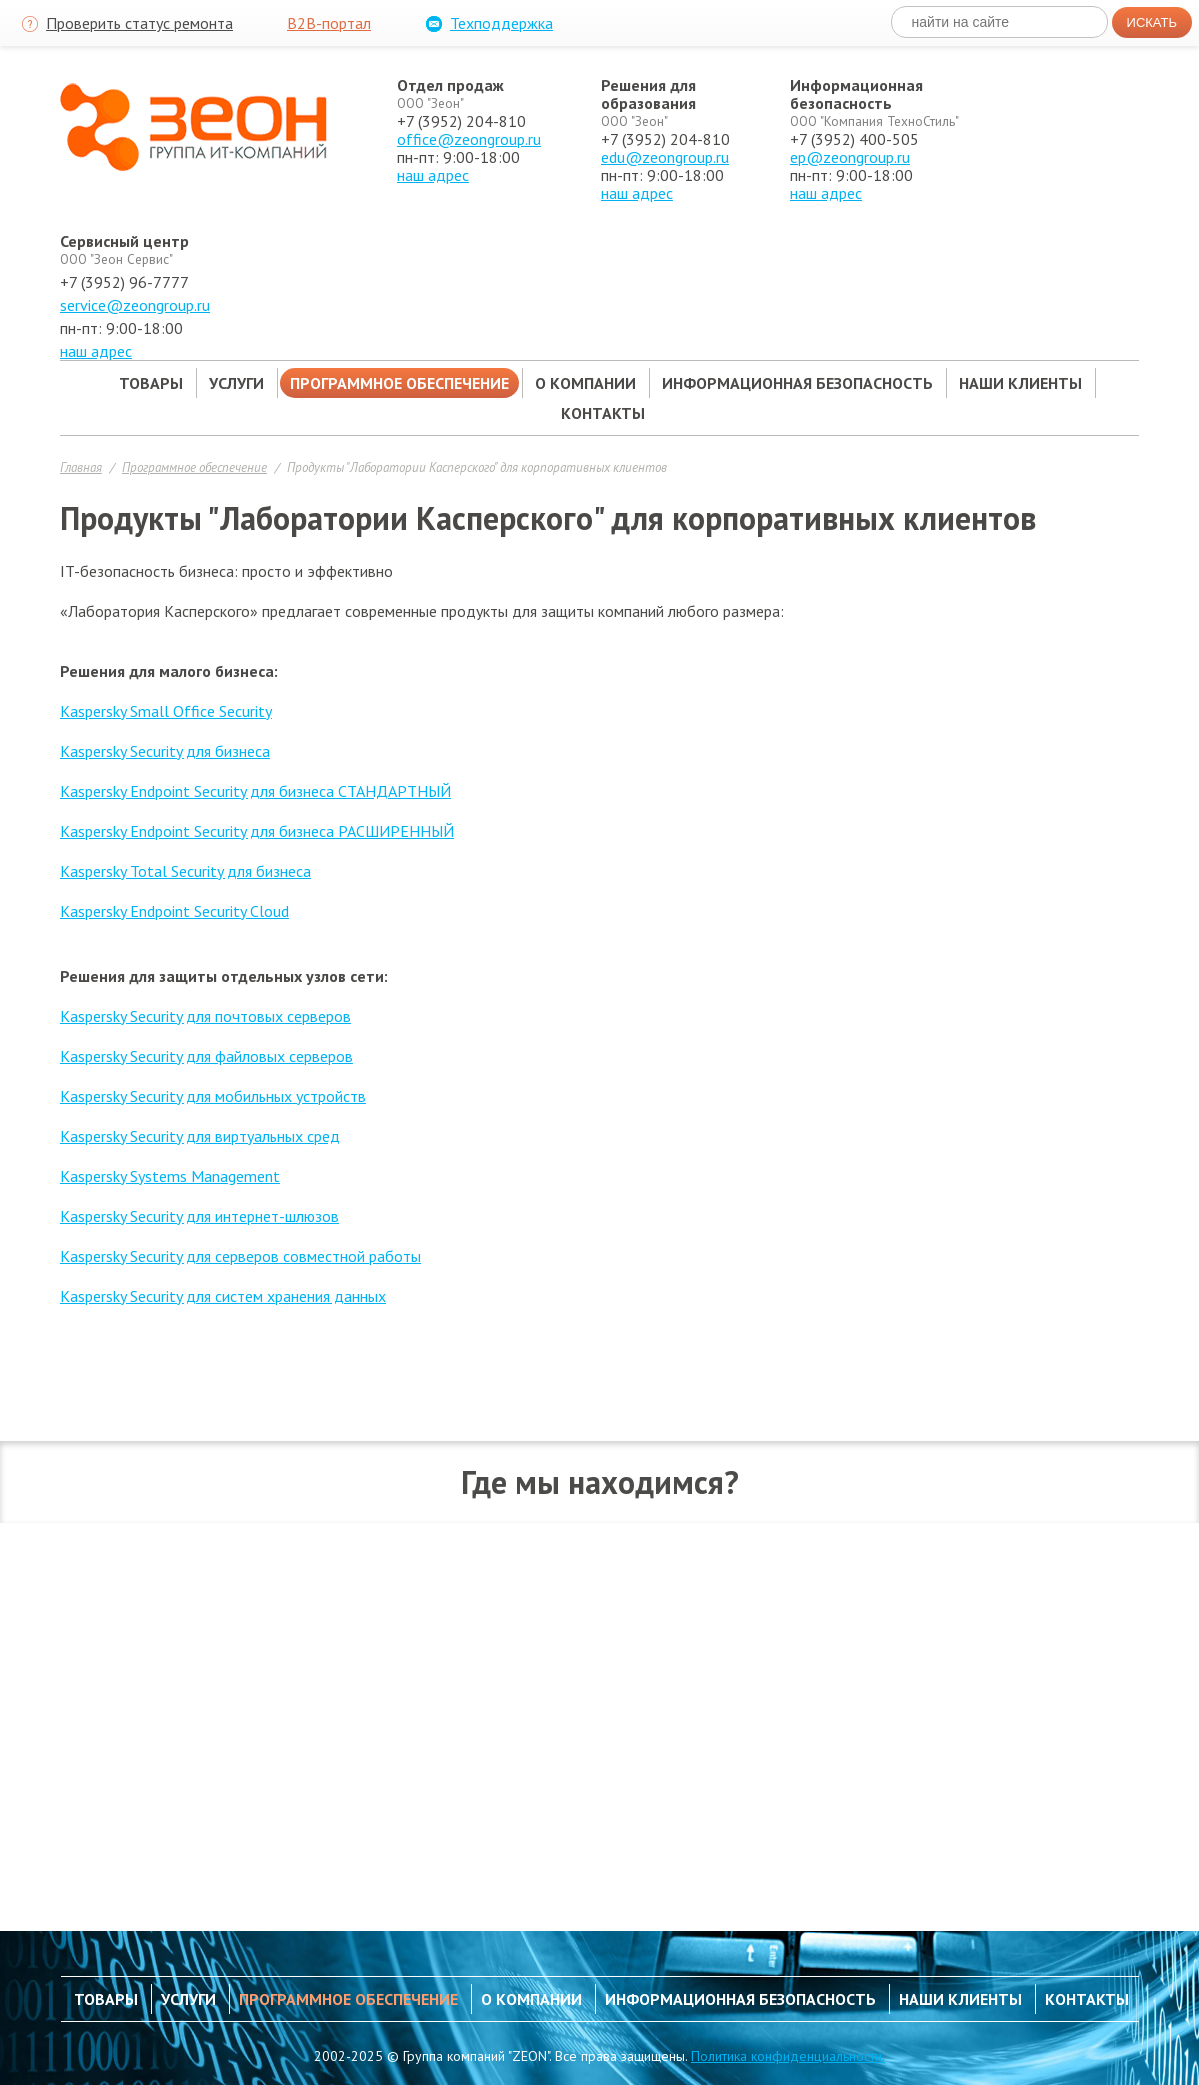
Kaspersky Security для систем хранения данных (223, 1296)
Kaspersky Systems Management (170, 1176)
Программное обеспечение (194, 467)
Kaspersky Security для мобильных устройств (213, 1096)
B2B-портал (329, 23)
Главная (81, 467)
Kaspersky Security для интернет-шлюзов (199, 1216)
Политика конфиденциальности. (788, 2056)
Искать (1152, 22)
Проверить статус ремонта (125, 24)
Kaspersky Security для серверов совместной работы (240, 1256)
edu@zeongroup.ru (665, 157)
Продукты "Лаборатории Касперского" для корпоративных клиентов (477, 467)
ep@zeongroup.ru (850, 157)
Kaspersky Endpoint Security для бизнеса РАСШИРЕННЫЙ (257, 831)
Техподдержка (487, 24)
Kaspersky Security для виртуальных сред (200, 1136)
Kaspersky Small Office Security (166, 711)
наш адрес (433, 175)
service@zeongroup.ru (135, 305)
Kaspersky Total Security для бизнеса (185, 871)
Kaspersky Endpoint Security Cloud (174, 911)
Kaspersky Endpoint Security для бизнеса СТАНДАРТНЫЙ (255, 791)
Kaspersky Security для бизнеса (165, 751)
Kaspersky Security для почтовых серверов (205, 1016)
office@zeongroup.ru (469, 139)
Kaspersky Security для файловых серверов (206, 1056)
